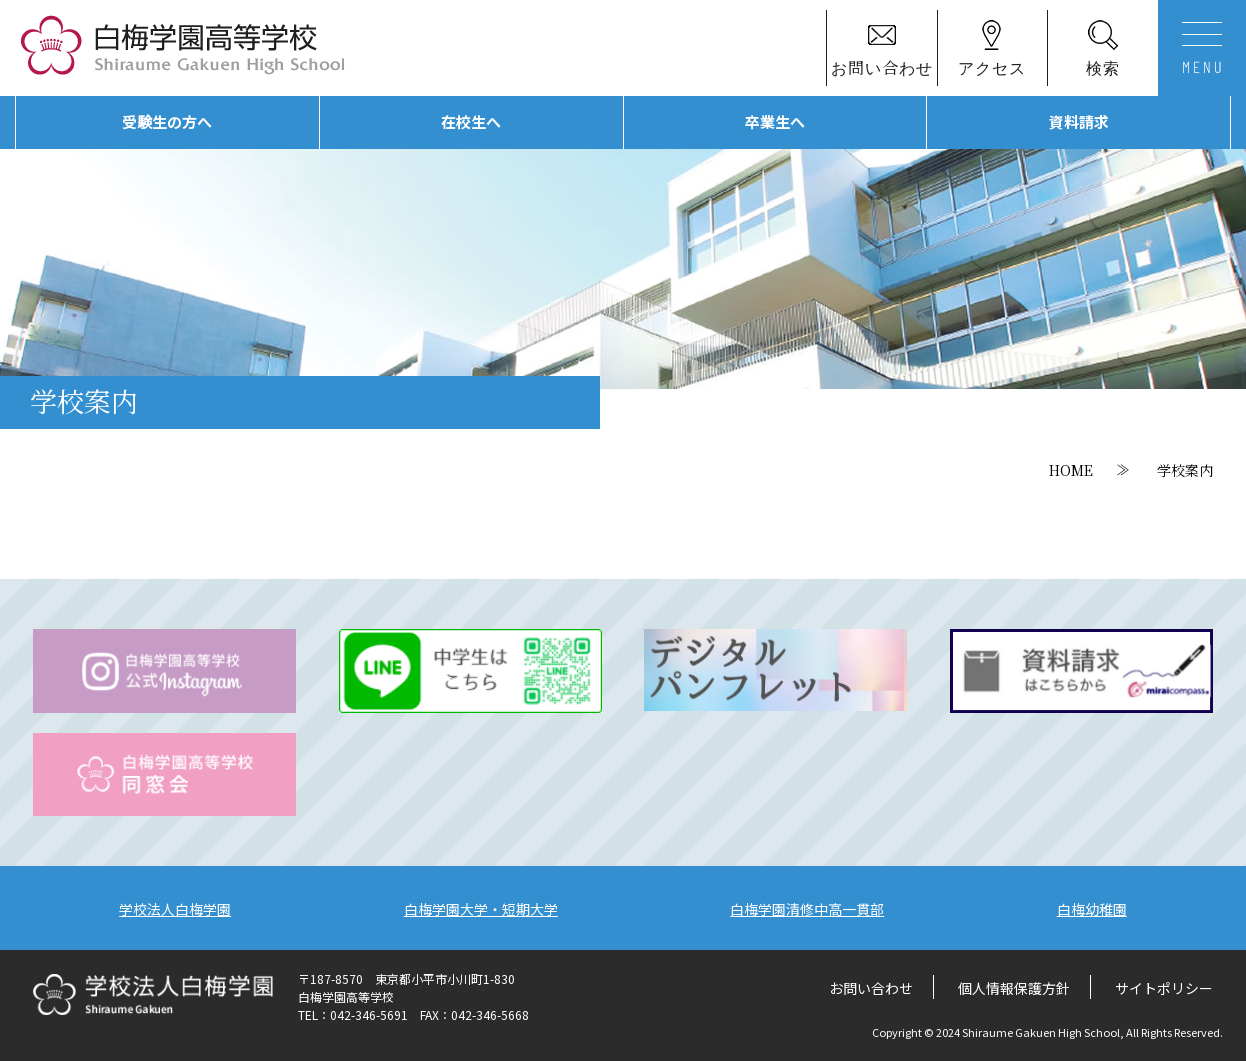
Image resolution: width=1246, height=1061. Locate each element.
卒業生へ (775, 121)
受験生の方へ (167, 121)
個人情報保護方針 (1014, 988)
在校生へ (471, 121)
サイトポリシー (1164, 988)
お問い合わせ (871, 988)
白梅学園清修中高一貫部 (807, 909)
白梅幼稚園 (1092, 909)
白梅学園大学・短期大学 (481, 909)
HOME (1071, 470)
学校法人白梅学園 (175, 909)
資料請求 (1079, 121)
